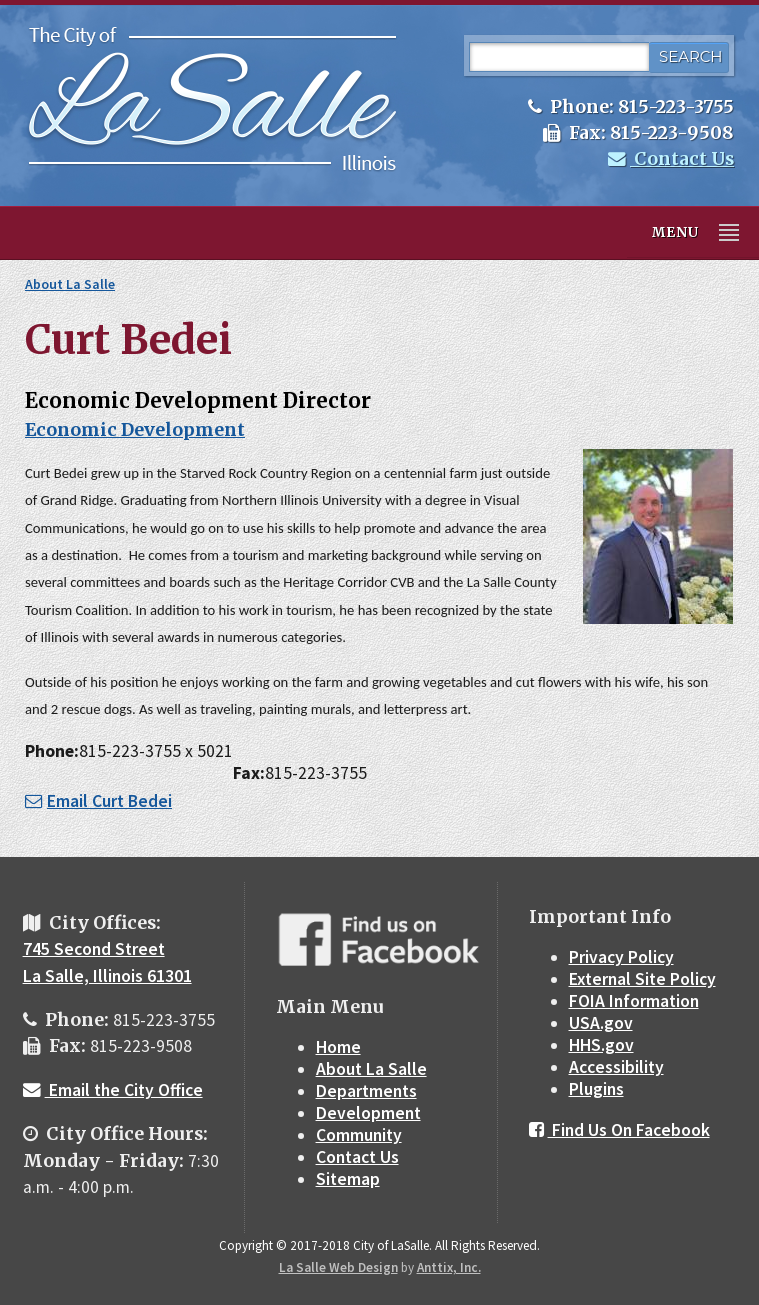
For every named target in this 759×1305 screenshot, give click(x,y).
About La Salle (70, 284)
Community (359, 1135)
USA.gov (601, 1023)
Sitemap (348, 1179)
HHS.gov (601, 1045)
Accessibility (616, 1067)
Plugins (596, 1089)
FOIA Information (634, 1001)
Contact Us (671, 159)
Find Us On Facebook (619, 1130)
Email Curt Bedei (98, 801)
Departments (366, 1091)
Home (338, 1047)
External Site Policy (642, 979)
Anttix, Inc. (449, 1267)
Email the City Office (113, 1090)
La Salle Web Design (338, 1267)
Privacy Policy (621, 957)
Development (368, 1113)
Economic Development (135, 430)
